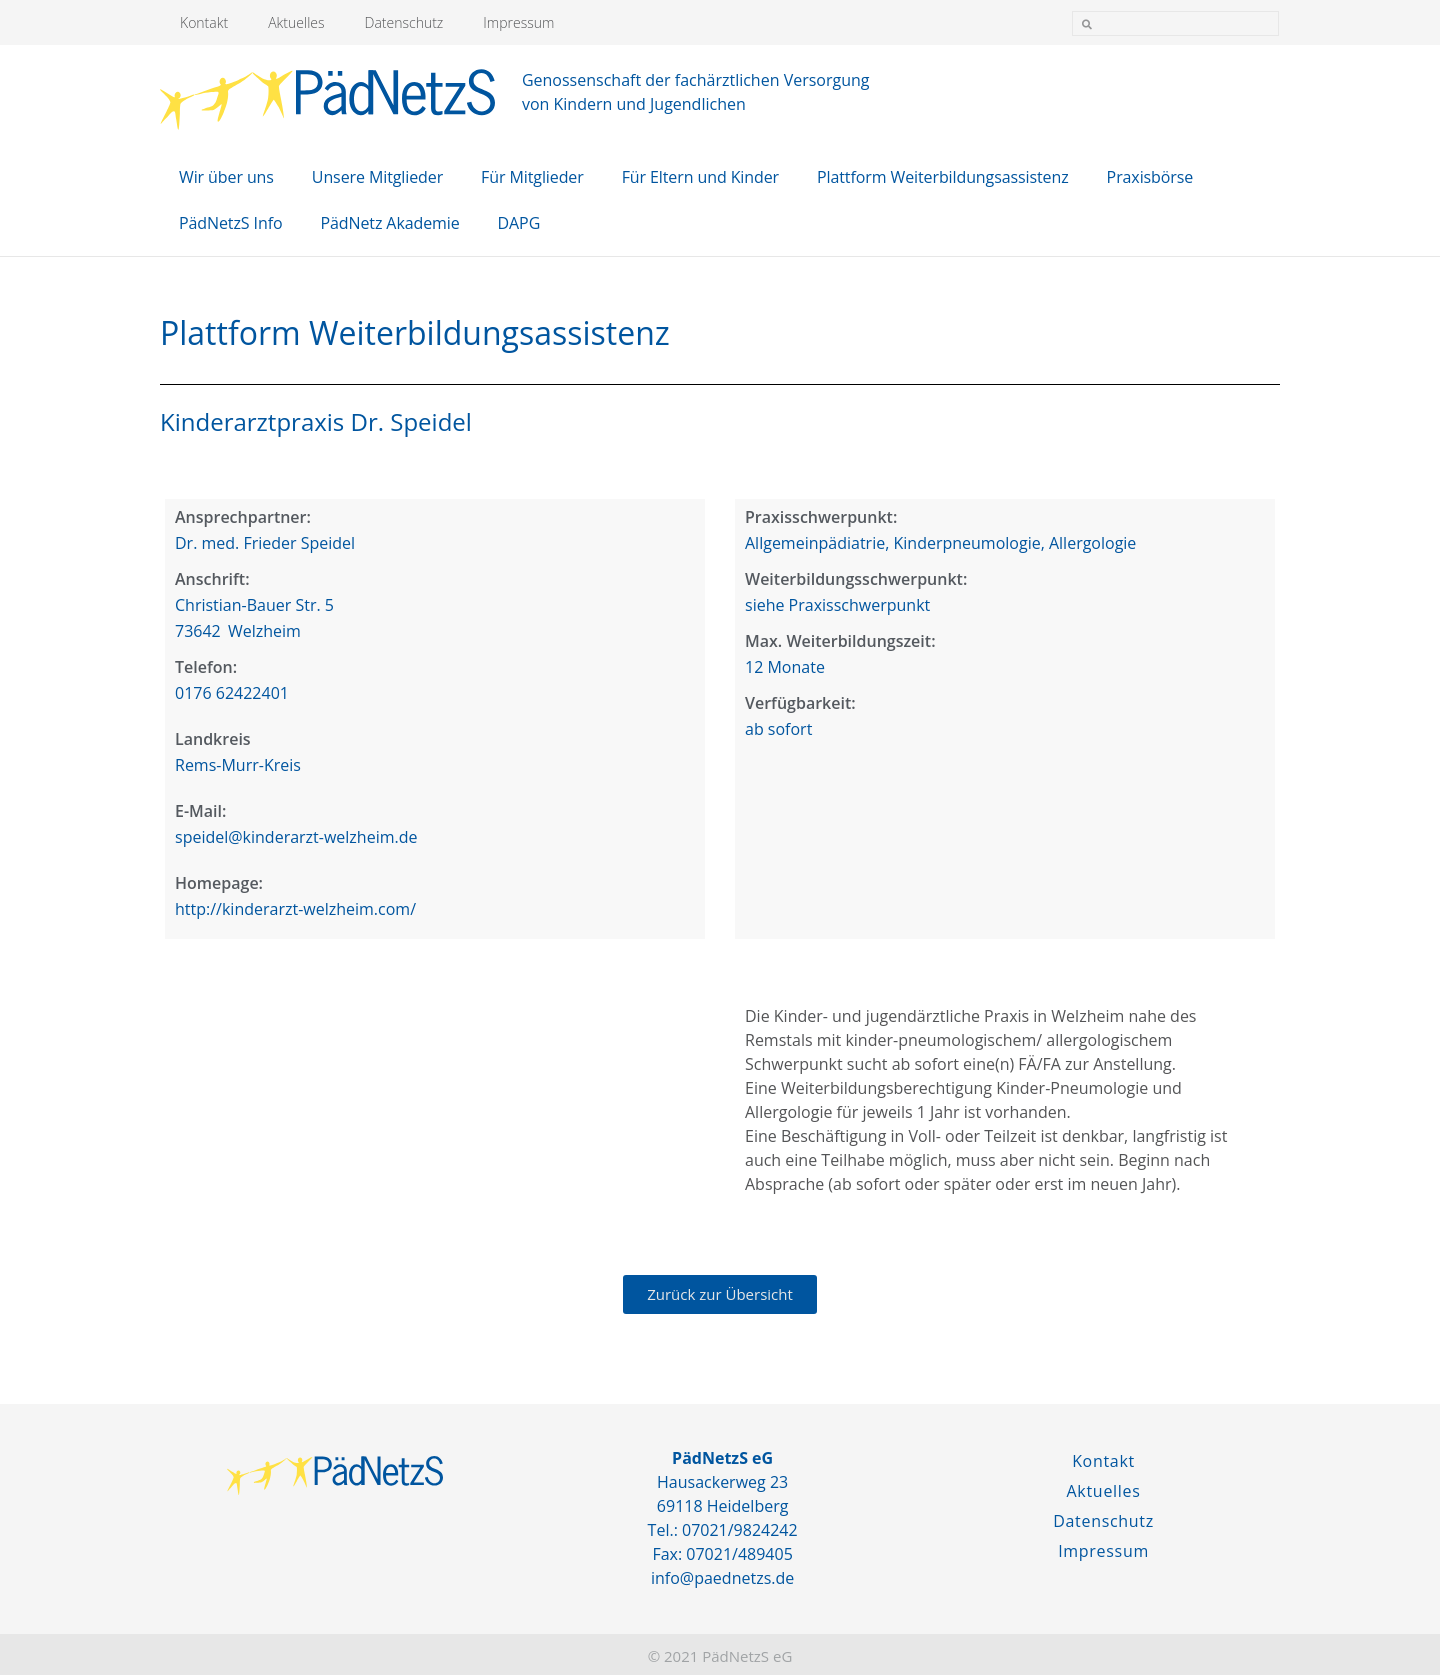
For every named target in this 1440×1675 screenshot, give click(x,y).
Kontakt (204, 22)
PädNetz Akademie (389, 223)
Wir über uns (226, 177)
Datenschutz (404, 22)
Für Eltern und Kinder (700, 177)
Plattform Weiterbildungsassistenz (943, 177)
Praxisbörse (1150, 177)
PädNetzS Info (230, 223)
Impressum (518, 22)
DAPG (519, 223)
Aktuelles (296, 22)
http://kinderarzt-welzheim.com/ (295, 909)
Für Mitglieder (532, 177)
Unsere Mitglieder (377, 177)
